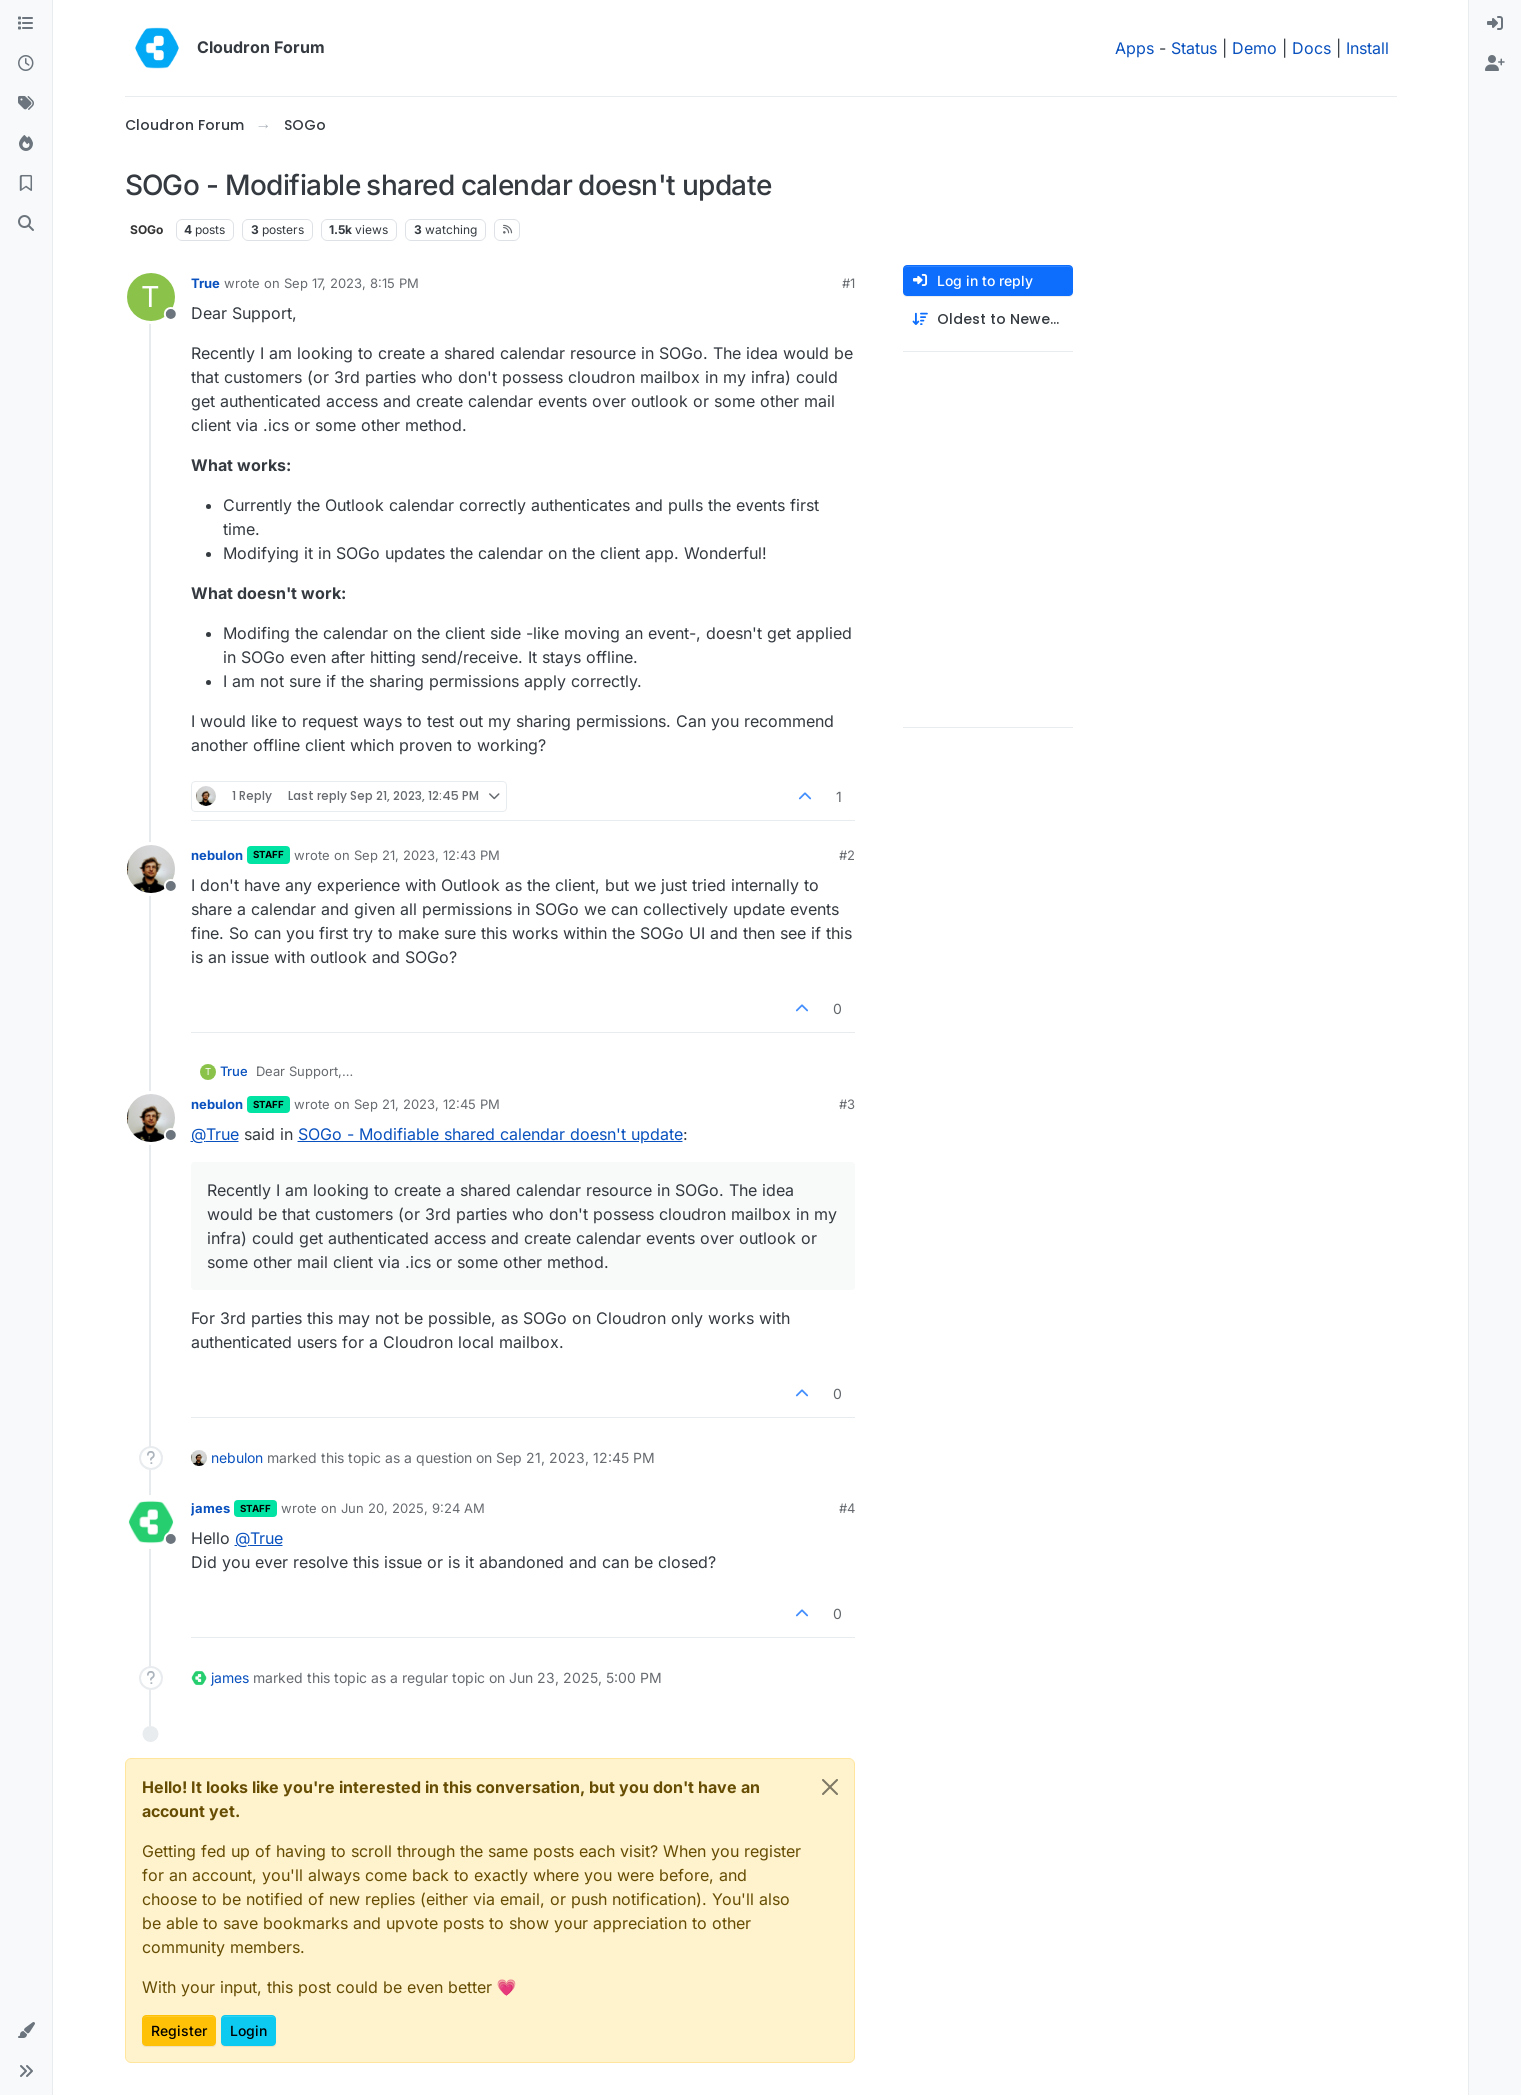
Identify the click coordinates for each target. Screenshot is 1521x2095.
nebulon (217, 855)
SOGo (146, 229)
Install (1367, 48)
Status (1194, 48)
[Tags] (26, 104)
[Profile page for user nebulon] (151, 869)
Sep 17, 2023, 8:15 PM (351, 283)
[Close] (830, 1787)
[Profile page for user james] (151, 1522)
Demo (1254, 48)
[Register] (1495, 64)
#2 (847, 855)
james (210, 1508)
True (205, 283)
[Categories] (26, 24)
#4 (847, 1508)
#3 (847, 1104)
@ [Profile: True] (215, 1134)
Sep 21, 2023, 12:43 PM (427, 855)
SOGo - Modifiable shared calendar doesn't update (490, 1134)
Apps (1134, 48)
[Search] (26, 224)
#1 (848, 283)
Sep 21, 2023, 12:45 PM (427, 1104)
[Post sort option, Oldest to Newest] (988, 319)
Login (248, 2030)
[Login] (1495, 24)
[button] (26, 2031)
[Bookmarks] (26, 184)
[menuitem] (1495, 24)
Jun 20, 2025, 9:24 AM (413, 1508)
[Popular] (26, 144)
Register (179, 2030)
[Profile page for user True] (151, 297)
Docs (1311, 48)
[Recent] (26, 64)
